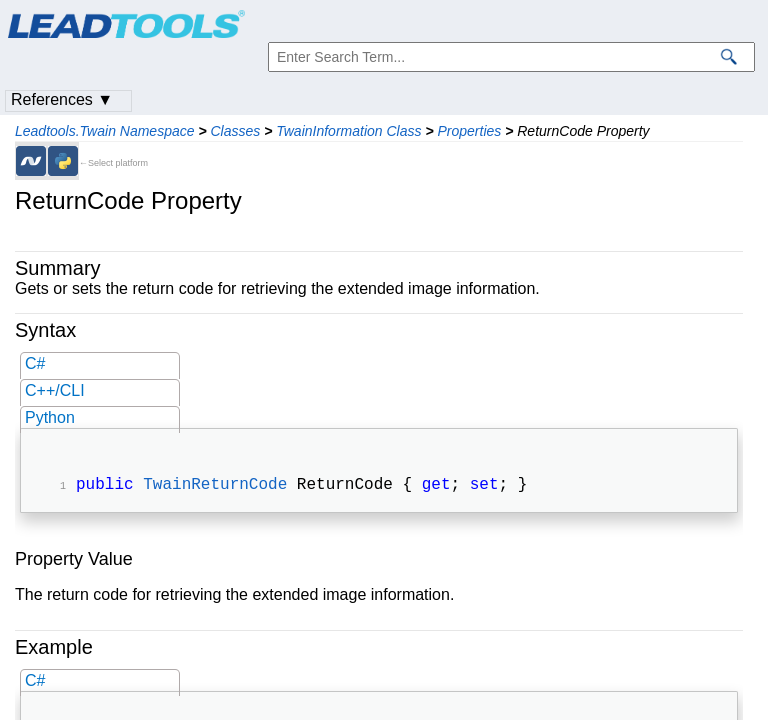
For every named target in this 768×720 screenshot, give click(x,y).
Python (50, 417)
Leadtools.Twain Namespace (105, 131)
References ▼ (62, 99)
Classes (235, 131)
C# (35, 363)
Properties (469, 131)
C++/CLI (55, 390)
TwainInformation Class (348, 131)
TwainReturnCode (215, 487)
